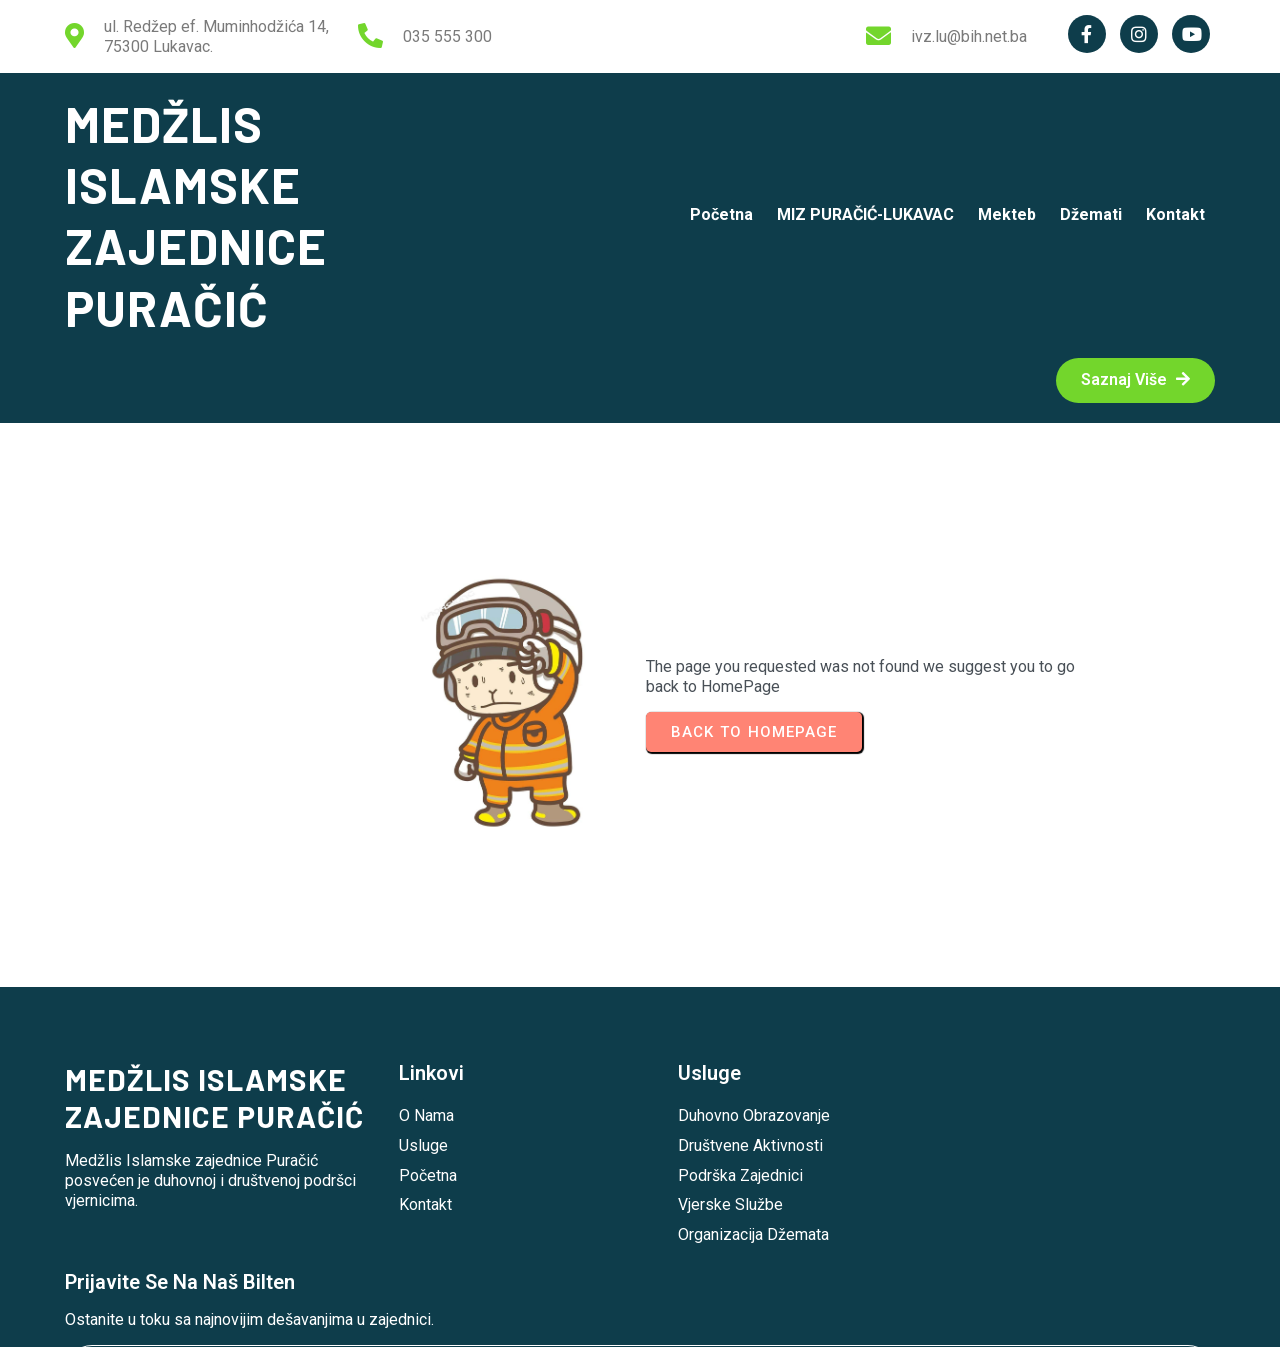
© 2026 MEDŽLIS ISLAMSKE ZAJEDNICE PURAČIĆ (640, 1315)
